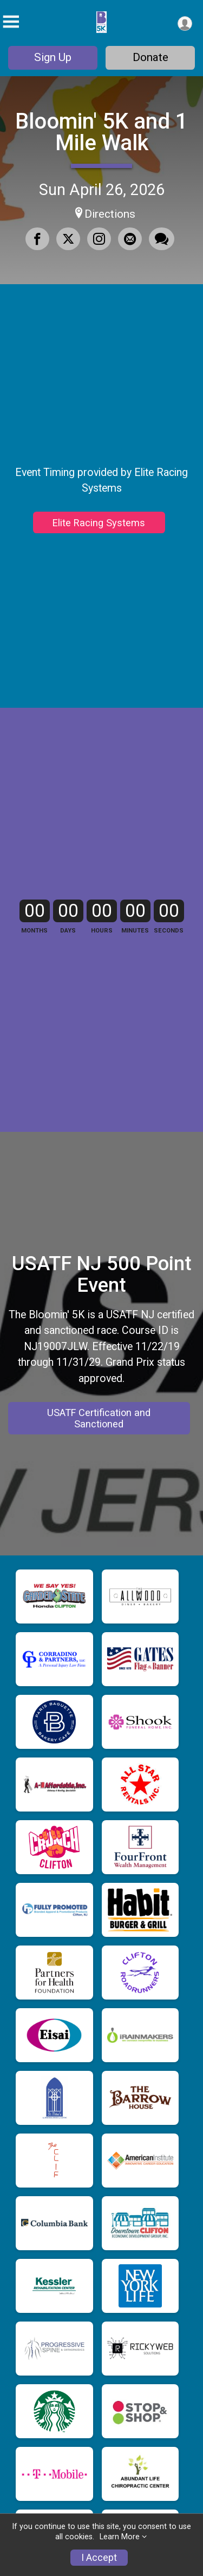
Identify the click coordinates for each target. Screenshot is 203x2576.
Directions (109, 213)
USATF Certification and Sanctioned (98, 1646)
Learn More (120, 2536)
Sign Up (52, 57)
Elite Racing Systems (99, 568)
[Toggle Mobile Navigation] (11, 22)
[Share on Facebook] (37, 238)
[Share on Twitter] (68, 238)
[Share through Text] (161, 238)
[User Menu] (185, 23)
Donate (150, 57)
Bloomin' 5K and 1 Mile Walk (101, 132)
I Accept (99, 2557)
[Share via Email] (130, 238)
